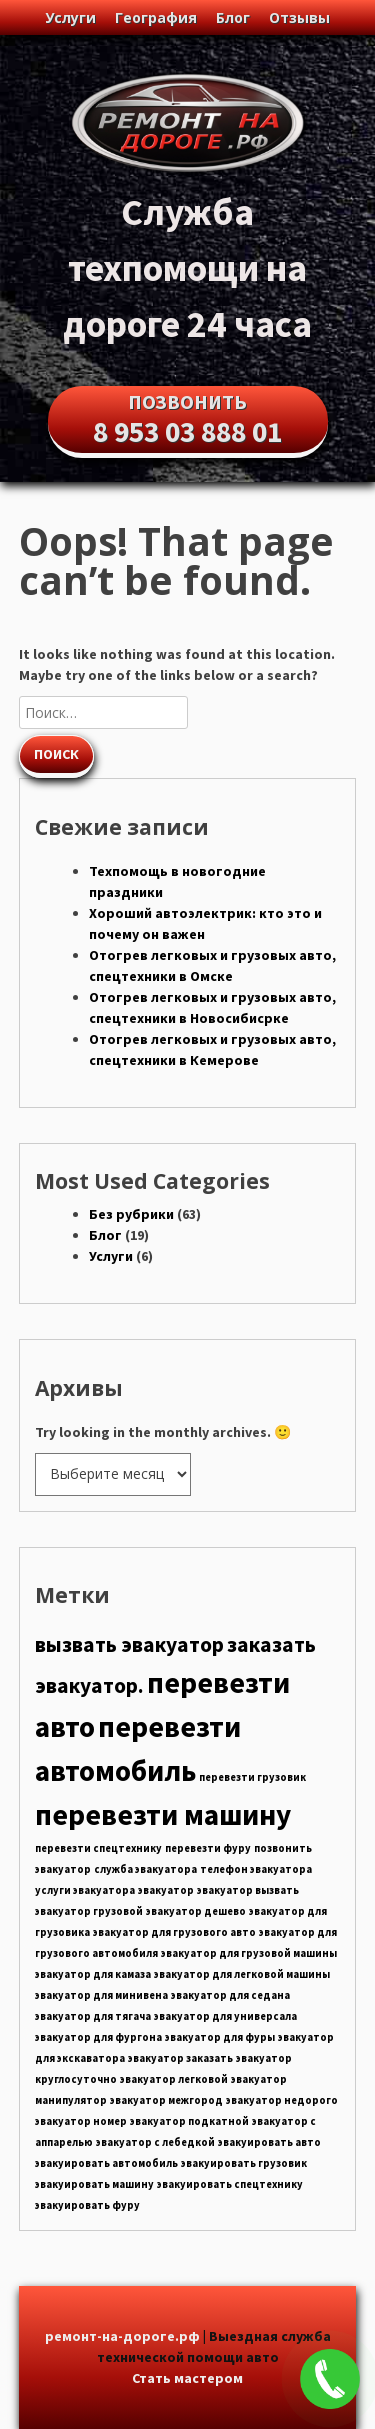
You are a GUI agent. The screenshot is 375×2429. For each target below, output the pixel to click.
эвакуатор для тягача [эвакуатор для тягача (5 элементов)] (93, 2016)
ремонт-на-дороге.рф (122, 2336)
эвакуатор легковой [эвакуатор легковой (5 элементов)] (174, 2079)
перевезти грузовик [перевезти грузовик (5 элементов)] (252, 1777)
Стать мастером (187, 2378)
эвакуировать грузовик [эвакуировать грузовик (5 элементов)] (244, 2163)
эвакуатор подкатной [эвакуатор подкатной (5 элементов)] (189, 2121)
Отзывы (299, 17)
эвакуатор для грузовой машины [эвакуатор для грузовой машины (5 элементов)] (249, 1953)
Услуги (70, 17)
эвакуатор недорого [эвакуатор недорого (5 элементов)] (282, 2100)
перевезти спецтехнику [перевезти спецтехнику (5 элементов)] (98, 1848)
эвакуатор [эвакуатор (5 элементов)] (166, 1890)
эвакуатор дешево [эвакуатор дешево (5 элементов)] (196, 1911)
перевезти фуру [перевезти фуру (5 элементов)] (208, 1848)
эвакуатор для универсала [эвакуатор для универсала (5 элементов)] (225, 2016)
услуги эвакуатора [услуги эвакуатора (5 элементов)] (85, 1890)
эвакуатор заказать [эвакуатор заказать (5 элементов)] (180, 2058)
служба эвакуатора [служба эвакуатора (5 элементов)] (145, 1869)
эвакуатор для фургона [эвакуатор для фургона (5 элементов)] (98, 2037)
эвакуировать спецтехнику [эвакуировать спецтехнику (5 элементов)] (230, 2184)
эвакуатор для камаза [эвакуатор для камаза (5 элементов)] (93, 1974)
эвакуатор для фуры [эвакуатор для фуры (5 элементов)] (220, 2037)
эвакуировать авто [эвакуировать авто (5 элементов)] (269, 2142)
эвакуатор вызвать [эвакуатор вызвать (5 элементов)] (248, 1890)
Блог (233, 17)
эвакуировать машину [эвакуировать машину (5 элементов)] (94, 2184)
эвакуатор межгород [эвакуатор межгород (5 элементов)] (166, 2100)
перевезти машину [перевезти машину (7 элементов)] (163, 1814)
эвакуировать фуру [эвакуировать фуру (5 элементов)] (87, 2205)
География (156, 17)
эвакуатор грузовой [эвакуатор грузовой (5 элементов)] (89, 1911)
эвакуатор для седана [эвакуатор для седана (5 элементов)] (230, 1995)
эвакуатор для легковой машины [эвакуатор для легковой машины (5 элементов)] (242, 1974)
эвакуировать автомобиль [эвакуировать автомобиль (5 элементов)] (106, 2163)
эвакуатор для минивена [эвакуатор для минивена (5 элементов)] (101, 1995)
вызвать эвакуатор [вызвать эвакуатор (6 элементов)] (129, 1644)
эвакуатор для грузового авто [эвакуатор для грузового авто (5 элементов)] (174, 1932)
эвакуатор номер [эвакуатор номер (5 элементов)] (81, 2121)
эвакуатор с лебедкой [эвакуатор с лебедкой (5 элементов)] (155, 2142)
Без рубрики (131, 1214)
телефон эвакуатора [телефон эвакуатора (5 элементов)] (256, 1869)
